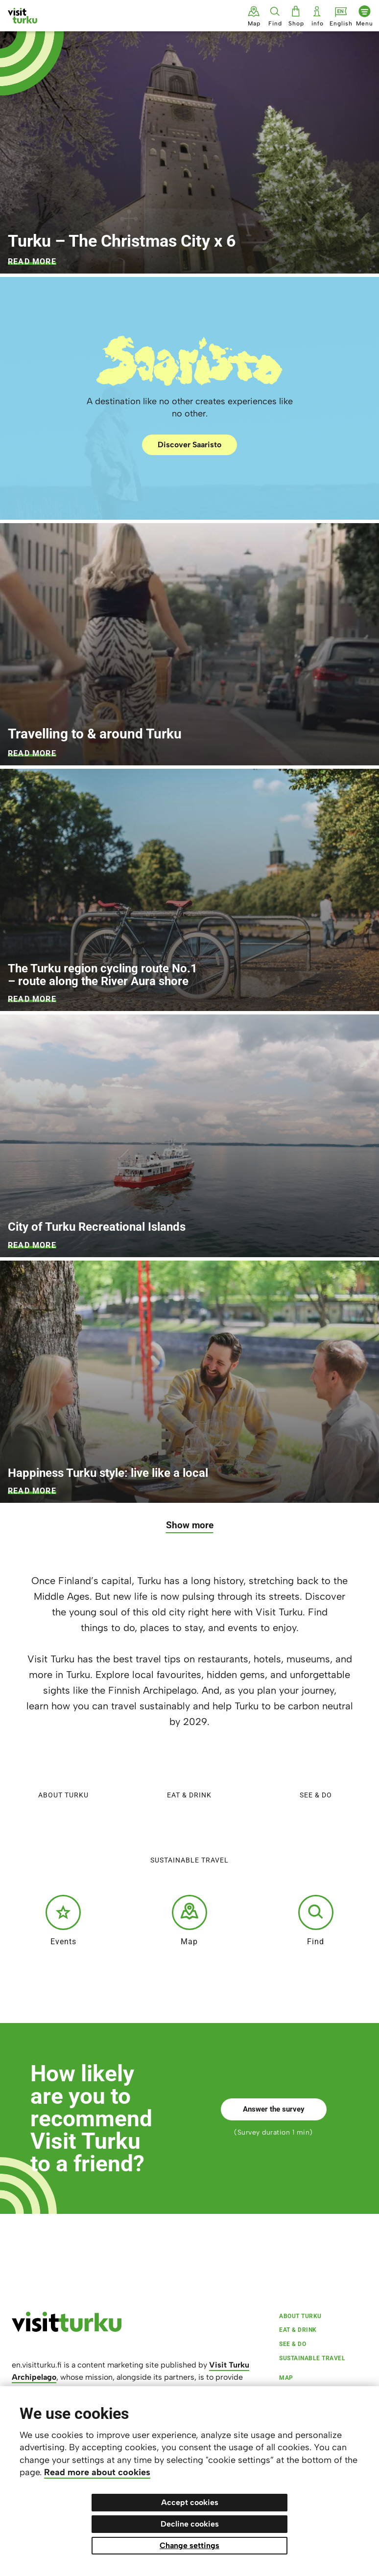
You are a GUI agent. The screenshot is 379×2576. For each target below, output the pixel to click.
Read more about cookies (97, 2472)
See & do (315, 1773)
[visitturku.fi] (66, 2329)
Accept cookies (189, 2502)
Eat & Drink (189, 1773)
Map (189, 1920)
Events (63, 1920)
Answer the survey (274, 2109)
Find (315, 1920)
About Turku (63, 1773)
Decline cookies (190, 2524)
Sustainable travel (189, 1838)
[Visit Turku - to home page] (22, 15)
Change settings (189, 2545)
